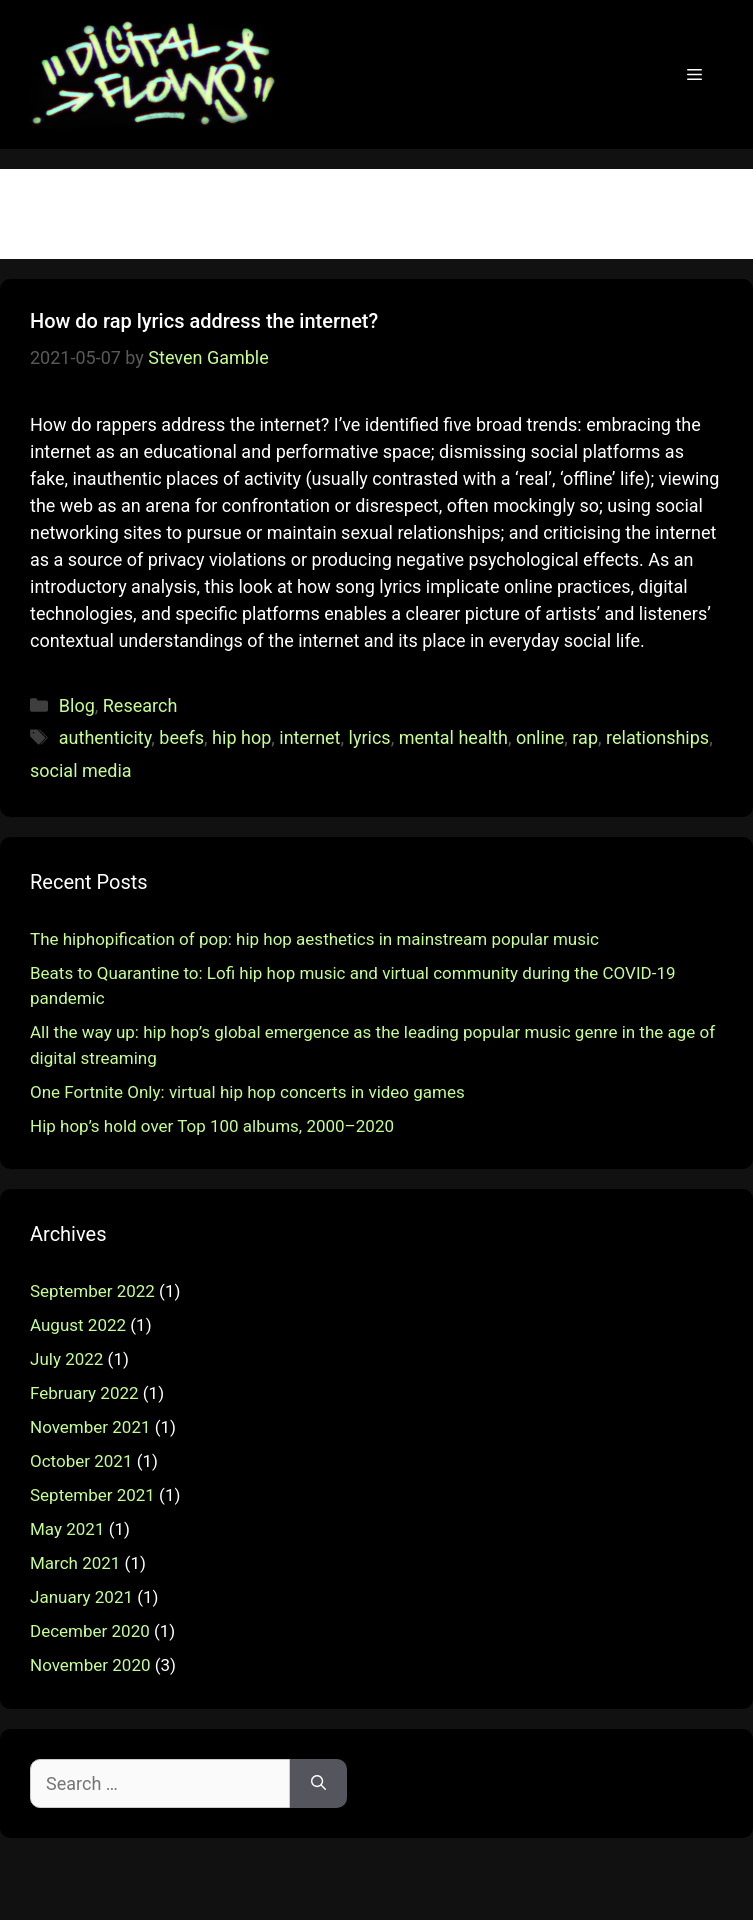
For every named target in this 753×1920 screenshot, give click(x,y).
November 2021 (90, 1427)
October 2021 (81, 1461)
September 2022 (92, 1291)
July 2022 (66, 1359)
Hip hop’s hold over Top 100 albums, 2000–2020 (212, 1126)
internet (309, 737)
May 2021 (67, 1529)
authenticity (105, 737)
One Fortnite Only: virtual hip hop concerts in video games (247, 1092)
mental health (453, 737)
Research (140, 705)
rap (585, 737)
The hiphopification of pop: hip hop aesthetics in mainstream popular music (314, 939)
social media (81, 770)
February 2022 (84, 1393)
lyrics (370, 737)
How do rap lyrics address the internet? (204, 321)
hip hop (241, 737)
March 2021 (75, 1563)
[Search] (318, 1783)
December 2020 (90, 1631)
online (540, 737)
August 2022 (78, 1325)
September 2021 (92, 1495)
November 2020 (90, 1665)
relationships (657, 737)
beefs (181, 737)
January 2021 (81, 1597)
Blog (77, 705)
